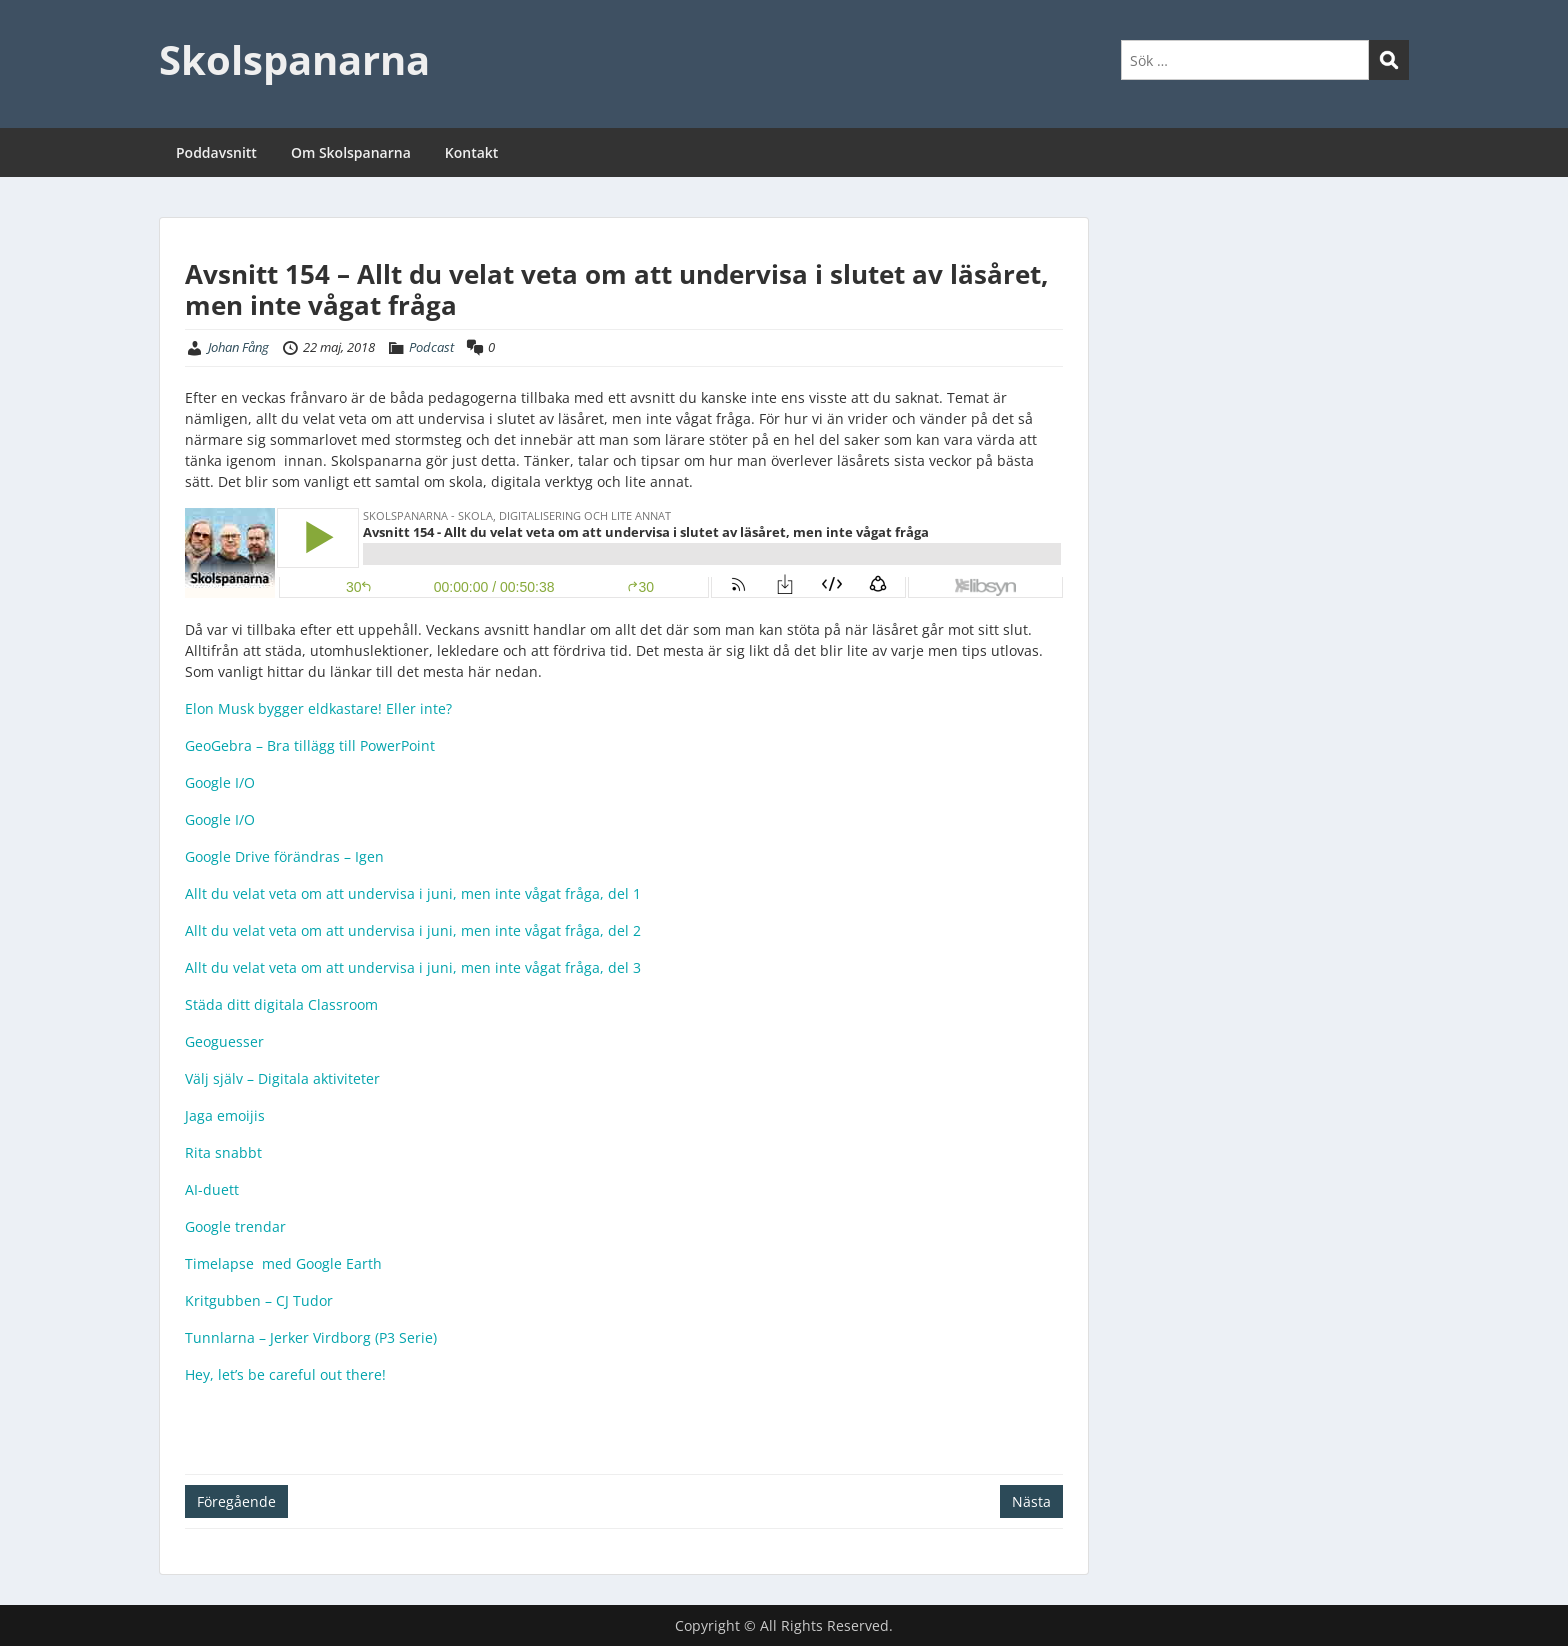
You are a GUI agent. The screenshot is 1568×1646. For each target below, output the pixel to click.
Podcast (431, 347)
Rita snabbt (223, 1152)
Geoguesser (224, 1041)
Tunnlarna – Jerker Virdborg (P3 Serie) (311, 1337)
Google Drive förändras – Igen (286, 856)
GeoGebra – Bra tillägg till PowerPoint (310, 745)
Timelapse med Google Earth (283, 1263)
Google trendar (235, 1226)
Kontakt (472, 152)
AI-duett (212, 1189)
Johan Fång (238, 347)
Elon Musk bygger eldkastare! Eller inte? (318, 708)
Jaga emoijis (225, 1115)
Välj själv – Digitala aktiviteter (282, 1078)
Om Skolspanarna (351, 152)
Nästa (1031, 1501)
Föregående (236, 1501)
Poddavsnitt (216, 152)
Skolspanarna (294, 59)
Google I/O (220, 782)
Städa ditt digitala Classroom (281, 1004)
